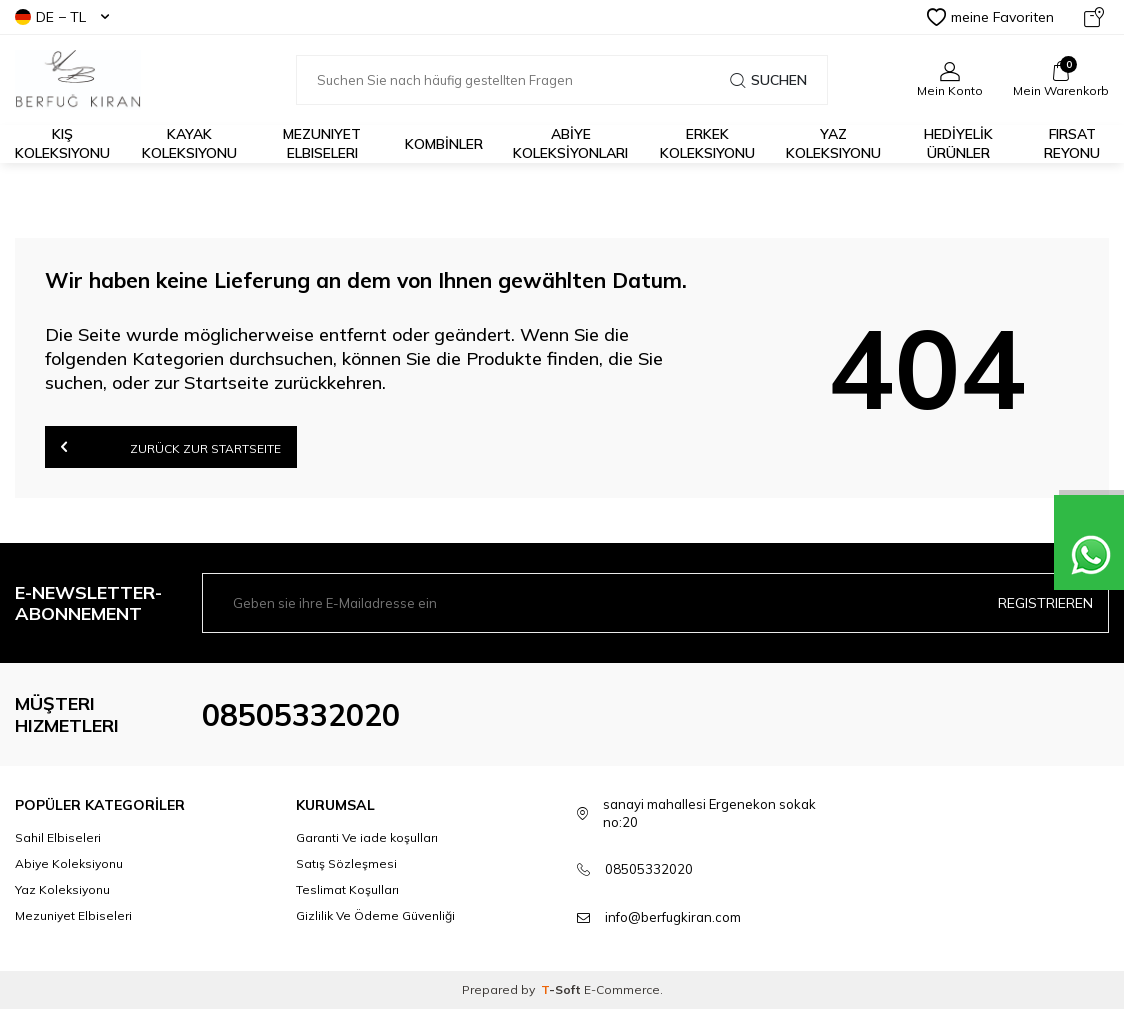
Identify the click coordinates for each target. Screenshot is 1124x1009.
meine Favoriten (990, 17)
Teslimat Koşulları (347, 889)
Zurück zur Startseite (171, 446)
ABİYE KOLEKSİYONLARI (570, 143)
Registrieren (1045, 603)
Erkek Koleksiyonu (707, 143)
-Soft (562, 989)
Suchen (768, 80)
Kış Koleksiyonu (62, 143)
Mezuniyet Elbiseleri (322, 143)
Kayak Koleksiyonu (189, 143)
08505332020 (301, 715)
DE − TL (62, 17)
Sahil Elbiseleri (58, 837)
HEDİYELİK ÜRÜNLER (958, 143)
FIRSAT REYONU (1072, 143)
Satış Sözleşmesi (346, 863)
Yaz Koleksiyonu (833, 143)
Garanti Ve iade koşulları (367, 837)
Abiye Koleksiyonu (69, 863)
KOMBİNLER (444, 144)
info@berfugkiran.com (673, 917)
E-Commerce (622, 989)
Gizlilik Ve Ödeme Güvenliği (375, 915)
